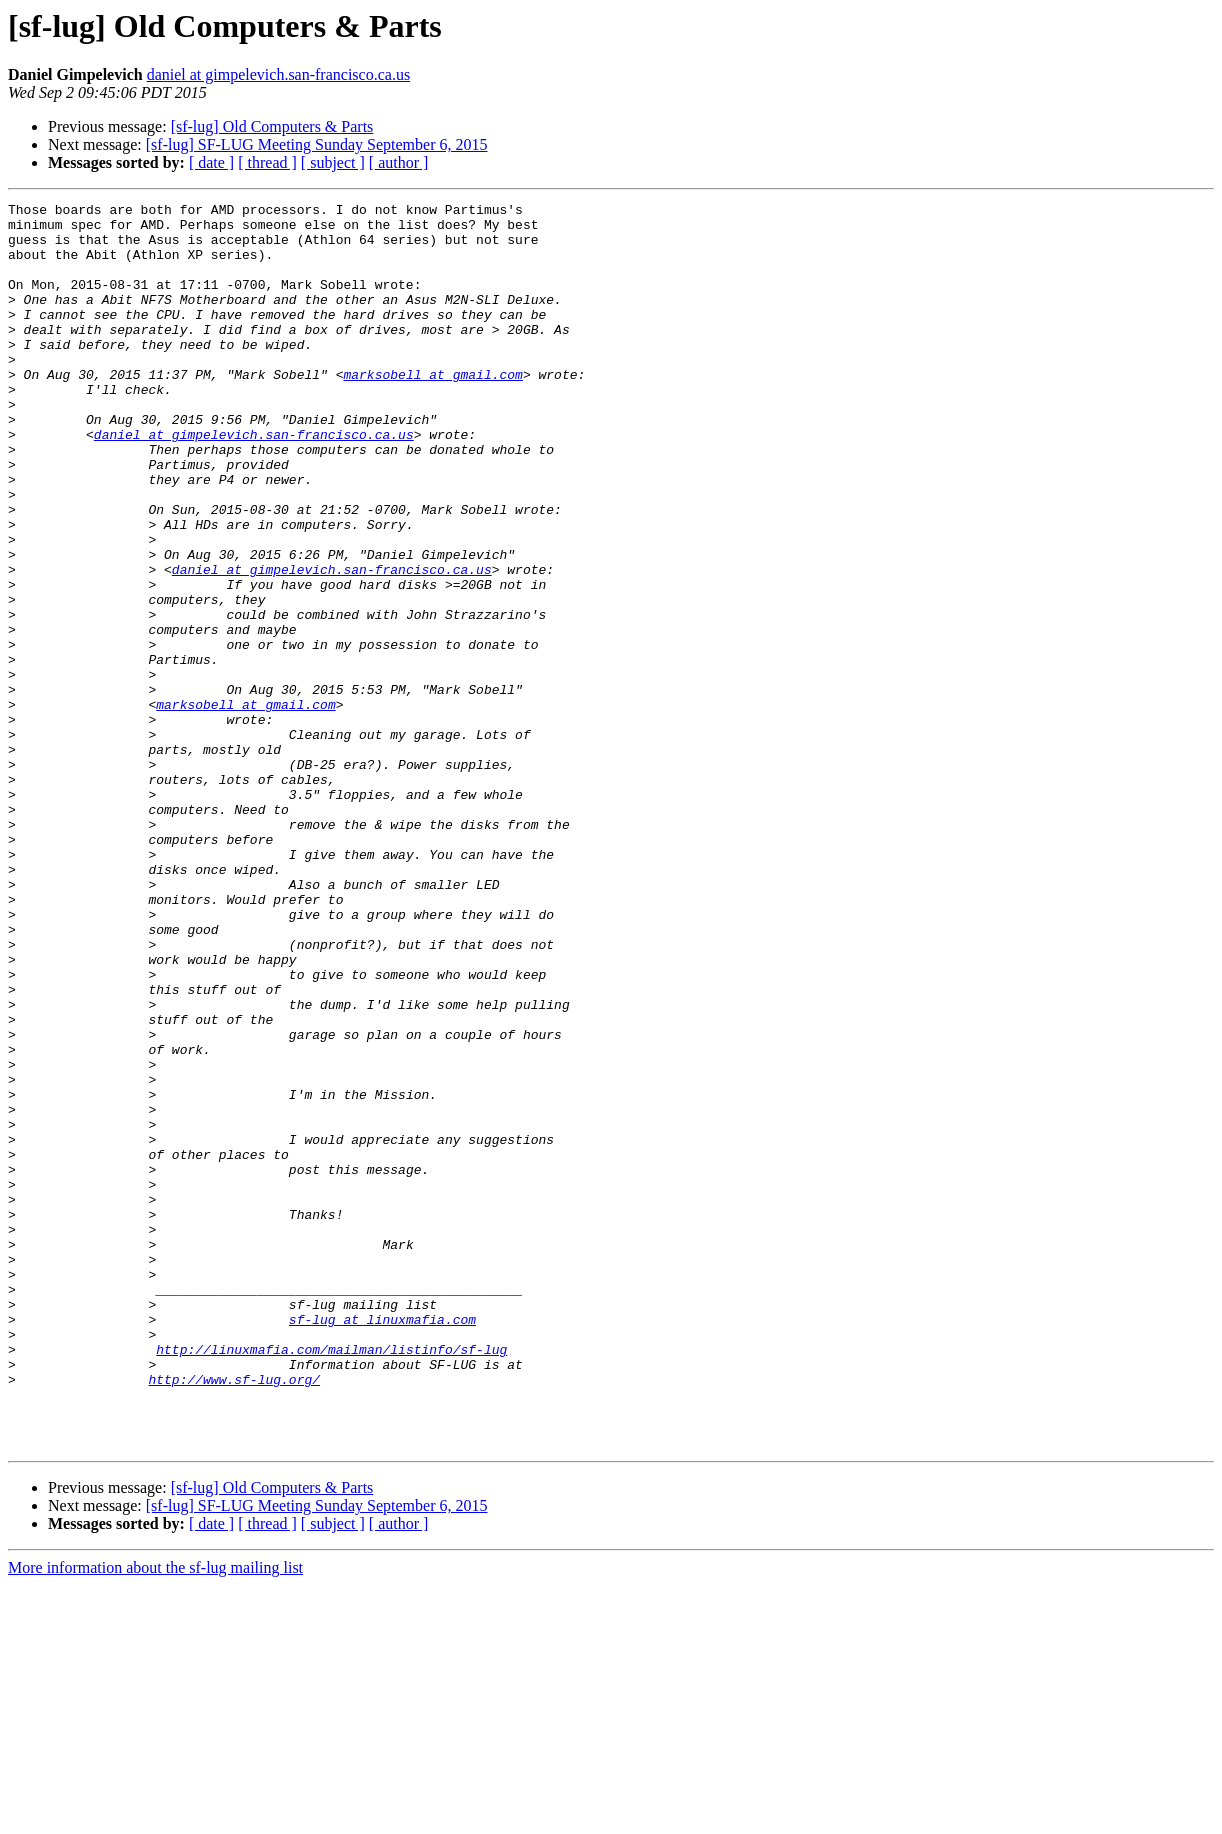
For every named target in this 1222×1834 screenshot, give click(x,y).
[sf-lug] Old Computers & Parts (272, 126)
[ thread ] (267, 162)
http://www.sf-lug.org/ (234, 1616)
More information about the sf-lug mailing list (155, 1816)
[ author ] (399, 162)
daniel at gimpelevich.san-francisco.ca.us (278, 74)
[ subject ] (333, 162)
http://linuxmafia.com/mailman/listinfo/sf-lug (331, 1580)
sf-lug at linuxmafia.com (382, 1544)
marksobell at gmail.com (432, 410)
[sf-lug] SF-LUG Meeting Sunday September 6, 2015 (317, 144)
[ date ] (211, 162)
